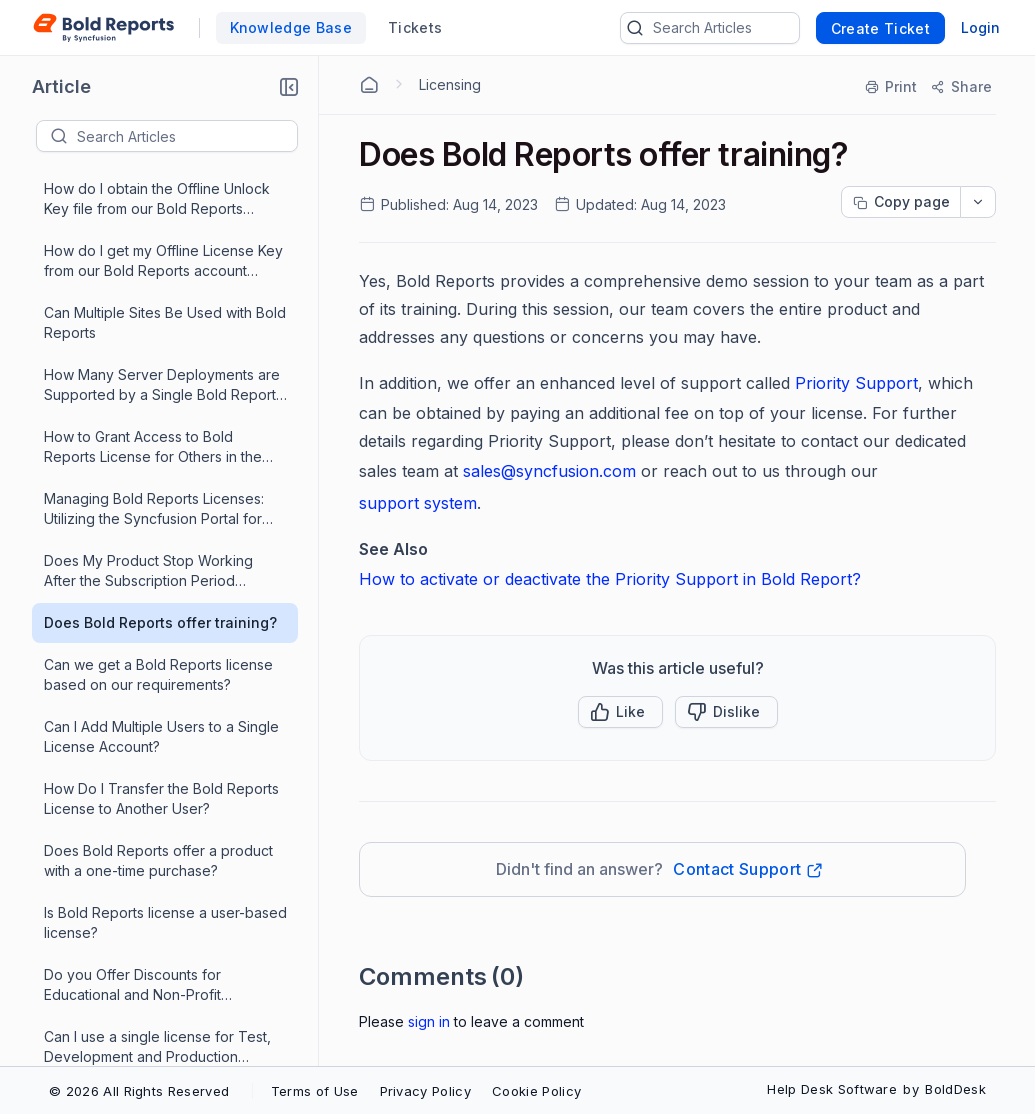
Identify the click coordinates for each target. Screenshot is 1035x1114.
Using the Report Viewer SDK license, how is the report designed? (164, 672)
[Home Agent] (369, 85)
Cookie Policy (536, 1091)
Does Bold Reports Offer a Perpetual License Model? (165, 1044)
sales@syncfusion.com (549, 471)
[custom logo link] (103, 28)
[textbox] (187, 136)
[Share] (960, 87)
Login (980, 27)
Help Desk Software (832, 1089)
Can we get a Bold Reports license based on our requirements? (158, 238)
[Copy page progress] (901, 202)
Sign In (429, 1021)
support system (418, 503)
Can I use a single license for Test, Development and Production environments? (157, 611)
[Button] (726, 712)
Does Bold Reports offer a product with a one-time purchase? (158, 424)
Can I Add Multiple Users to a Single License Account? (161, 300)
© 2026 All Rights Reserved (139, 1091)
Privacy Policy (425, 1091)
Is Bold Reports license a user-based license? (165, 486)
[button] (289, 87)
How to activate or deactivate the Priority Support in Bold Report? (610, 579)
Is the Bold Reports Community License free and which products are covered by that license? (165, 797)
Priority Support (856, 383)
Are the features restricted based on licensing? (164, 920)
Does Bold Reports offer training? (160, 186)
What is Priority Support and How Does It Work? (153, 734)
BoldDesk (955, 1089)
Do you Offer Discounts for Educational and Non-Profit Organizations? (132, 549)
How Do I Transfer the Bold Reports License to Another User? (161, 362)
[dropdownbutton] (978, 202)
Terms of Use (315, 1091)
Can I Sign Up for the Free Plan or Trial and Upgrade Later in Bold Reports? (155, 859)
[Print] (892, 87)
